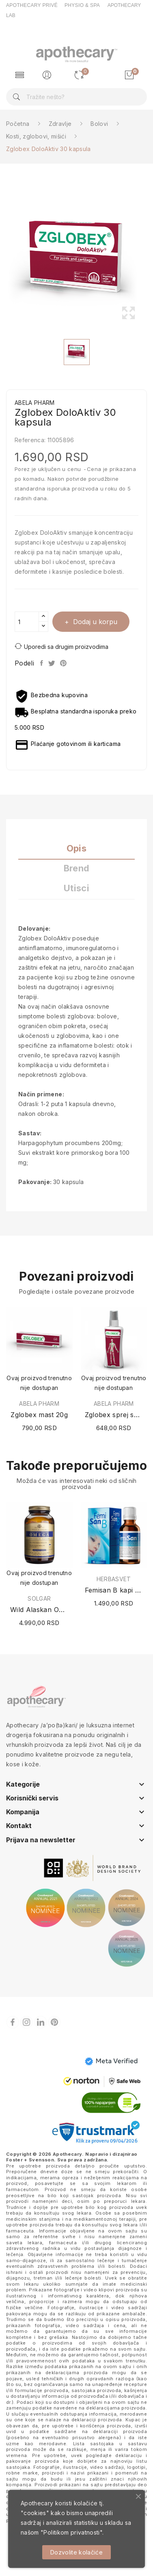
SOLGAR (39, 1598)
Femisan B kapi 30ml (114, 1590)
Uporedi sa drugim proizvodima (61, 646)
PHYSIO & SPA (82, 5)
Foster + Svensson (30, 2160)
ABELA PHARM (39, 1404)
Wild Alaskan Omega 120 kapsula (39, 1610)
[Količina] (27, 622)
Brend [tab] (77, 868)
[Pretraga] (76, 97)
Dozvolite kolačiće (76, 2552)
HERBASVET (114, 1579)
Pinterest (64, 663)
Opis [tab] (76, 848)
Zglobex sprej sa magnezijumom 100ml (114, 1415)
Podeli (42, 663)
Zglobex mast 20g (39, 1415)
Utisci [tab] (76, 888)
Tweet (52, 663)
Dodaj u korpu (94, 622)
